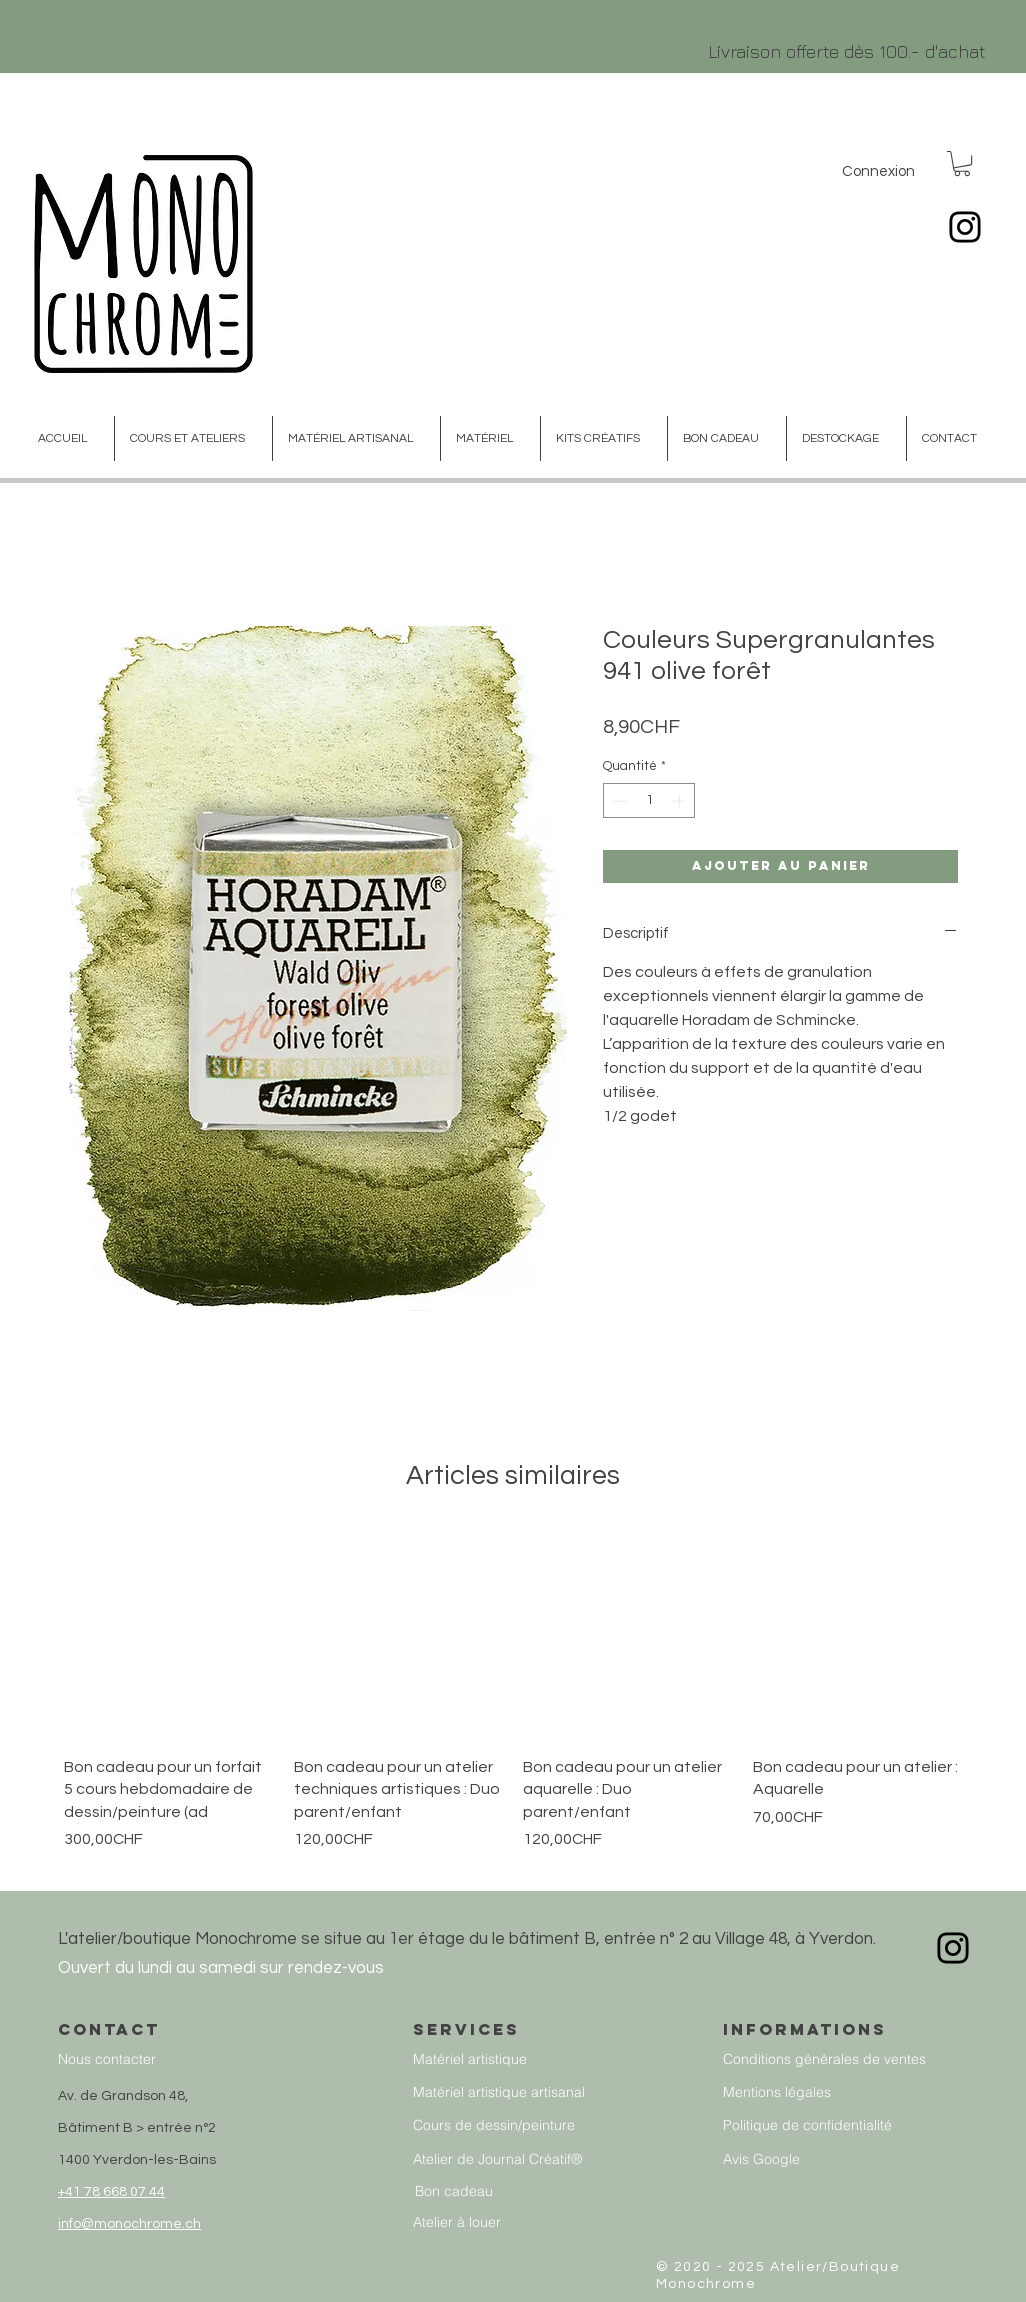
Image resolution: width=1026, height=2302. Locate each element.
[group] (513, 1701)
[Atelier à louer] (505, 2222)
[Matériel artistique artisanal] (519, 2092)
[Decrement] (618, 801)
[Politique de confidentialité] (859, 2125)
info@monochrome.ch (129, 2224)
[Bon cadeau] (517, 2191)
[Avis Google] (859, 2159)
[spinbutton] (649, 801)
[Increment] (681, 801)
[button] (962, 163)
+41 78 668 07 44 (111, 2192)
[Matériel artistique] (515, 2059)
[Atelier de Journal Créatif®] (519, 2159)
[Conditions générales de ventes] (859, 2059)
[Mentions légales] (859, 2092)
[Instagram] (965, 227)
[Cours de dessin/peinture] (519, 2125)
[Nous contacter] (194, 2059)
